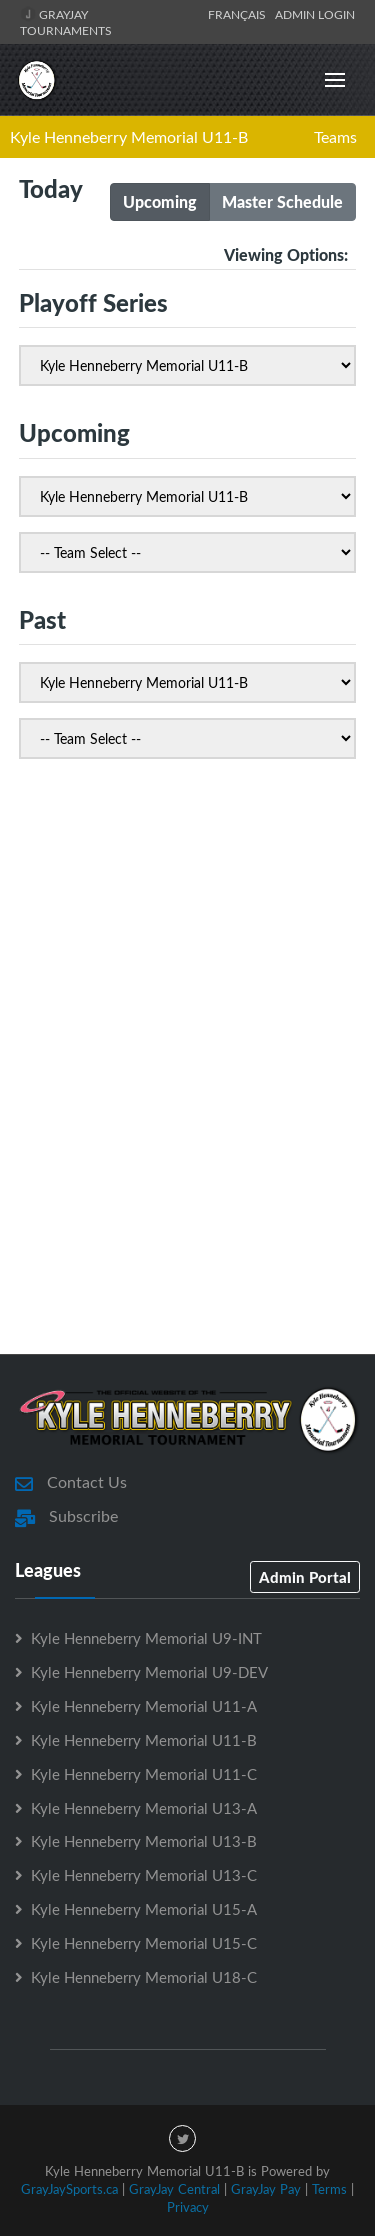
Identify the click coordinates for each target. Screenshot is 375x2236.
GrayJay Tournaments (66, 22)
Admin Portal (305, 1577)
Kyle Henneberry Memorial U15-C (144, 1943)
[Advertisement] (187, 1121)
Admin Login (315, 14)
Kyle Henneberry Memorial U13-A (144, 1808)
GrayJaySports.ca (69, 2189)
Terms (329, 2189)
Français (240, 14)
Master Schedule (282, 201)
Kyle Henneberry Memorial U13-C (144, 1875)
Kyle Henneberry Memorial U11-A (144, 1706)
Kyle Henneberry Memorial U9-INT (146, 1638)
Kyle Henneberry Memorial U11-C (144, 1774)
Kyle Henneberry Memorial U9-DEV (149, 1672)
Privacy (188, 2207)
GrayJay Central (174, 2189)
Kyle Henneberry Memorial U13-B (144, 1841)
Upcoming (160, 201)
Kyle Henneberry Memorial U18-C (144, 1977)
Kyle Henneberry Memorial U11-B (129, 137)
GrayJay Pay (266, 2189)
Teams (335, 137)
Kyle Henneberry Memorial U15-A (144, 1909)
